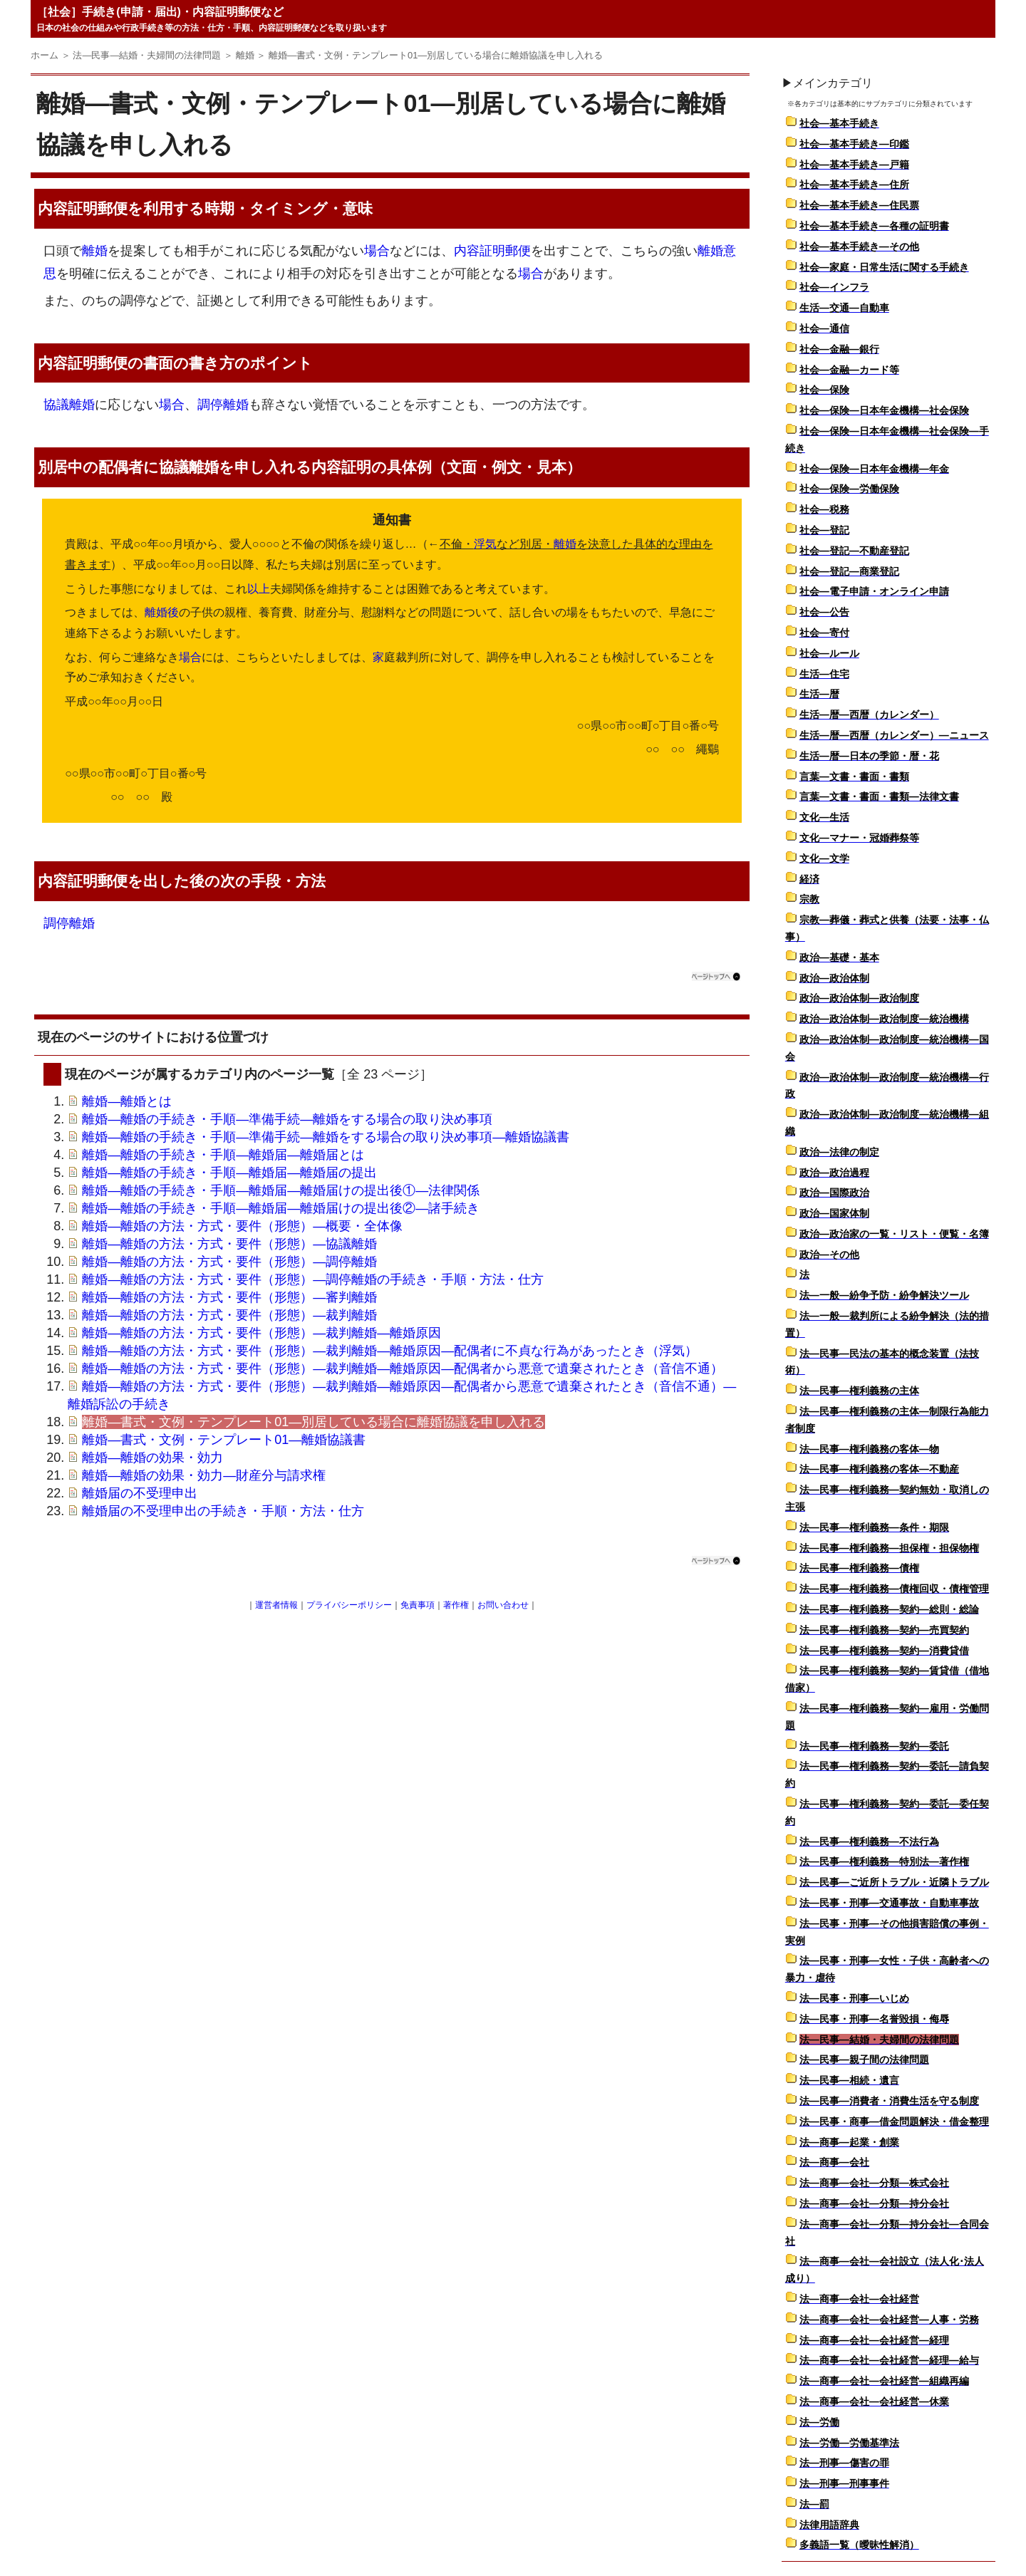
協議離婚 (69, 405)
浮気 (485, 544)
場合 (377, 251)
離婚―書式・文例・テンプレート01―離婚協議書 (224, 1440)
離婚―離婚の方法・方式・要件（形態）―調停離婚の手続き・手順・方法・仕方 (313, 1279)
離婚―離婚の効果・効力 (152, 1457)
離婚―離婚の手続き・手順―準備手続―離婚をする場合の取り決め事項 (287, 1119)
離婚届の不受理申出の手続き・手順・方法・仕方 (223, 1511)
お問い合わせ (503, 1605)
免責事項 (417, 1605)
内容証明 (68, 208)
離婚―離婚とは (127, 1101)
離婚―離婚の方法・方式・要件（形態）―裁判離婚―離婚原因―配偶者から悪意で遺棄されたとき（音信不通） (402, 1368)
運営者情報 (276, 1605)
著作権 (456, 1605)
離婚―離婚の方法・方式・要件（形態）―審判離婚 (229, 1297)
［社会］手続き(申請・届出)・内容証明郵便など (160, 12)
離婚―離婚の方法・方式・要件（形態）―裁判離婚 (229, 1315)
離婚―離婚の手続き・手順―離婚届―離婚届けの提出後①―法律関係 (281, 1190)
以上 (258, 589)
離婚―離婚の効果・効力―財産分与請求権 (204, 1475)
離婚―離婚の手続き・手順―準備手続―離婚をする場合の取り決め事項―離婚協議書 (325, 1137)
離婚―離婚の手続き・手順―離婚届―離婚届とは (223, 1155)
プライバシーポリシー (349, 1605)
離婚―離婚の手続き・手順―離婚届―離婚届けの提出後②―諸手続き (281, 1208)
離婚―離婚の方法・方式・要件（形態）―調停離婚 (229, 1262)
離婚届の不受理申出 (139, 1493)
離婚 (95, 251)
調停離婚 (223, 405)
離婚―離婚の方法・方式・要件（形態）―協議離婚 (229, 1244)
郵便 (113, 208)
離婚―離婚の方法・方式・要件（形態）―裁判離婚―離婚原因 (261, 1333)
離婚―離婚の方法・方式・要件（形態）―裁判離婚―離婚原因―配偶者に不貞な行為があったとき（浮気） (390, 1351)
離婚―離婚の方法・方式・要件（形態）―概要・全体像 (242, 1226)
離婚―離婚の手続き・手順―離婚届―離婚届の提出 (229, 1172)
